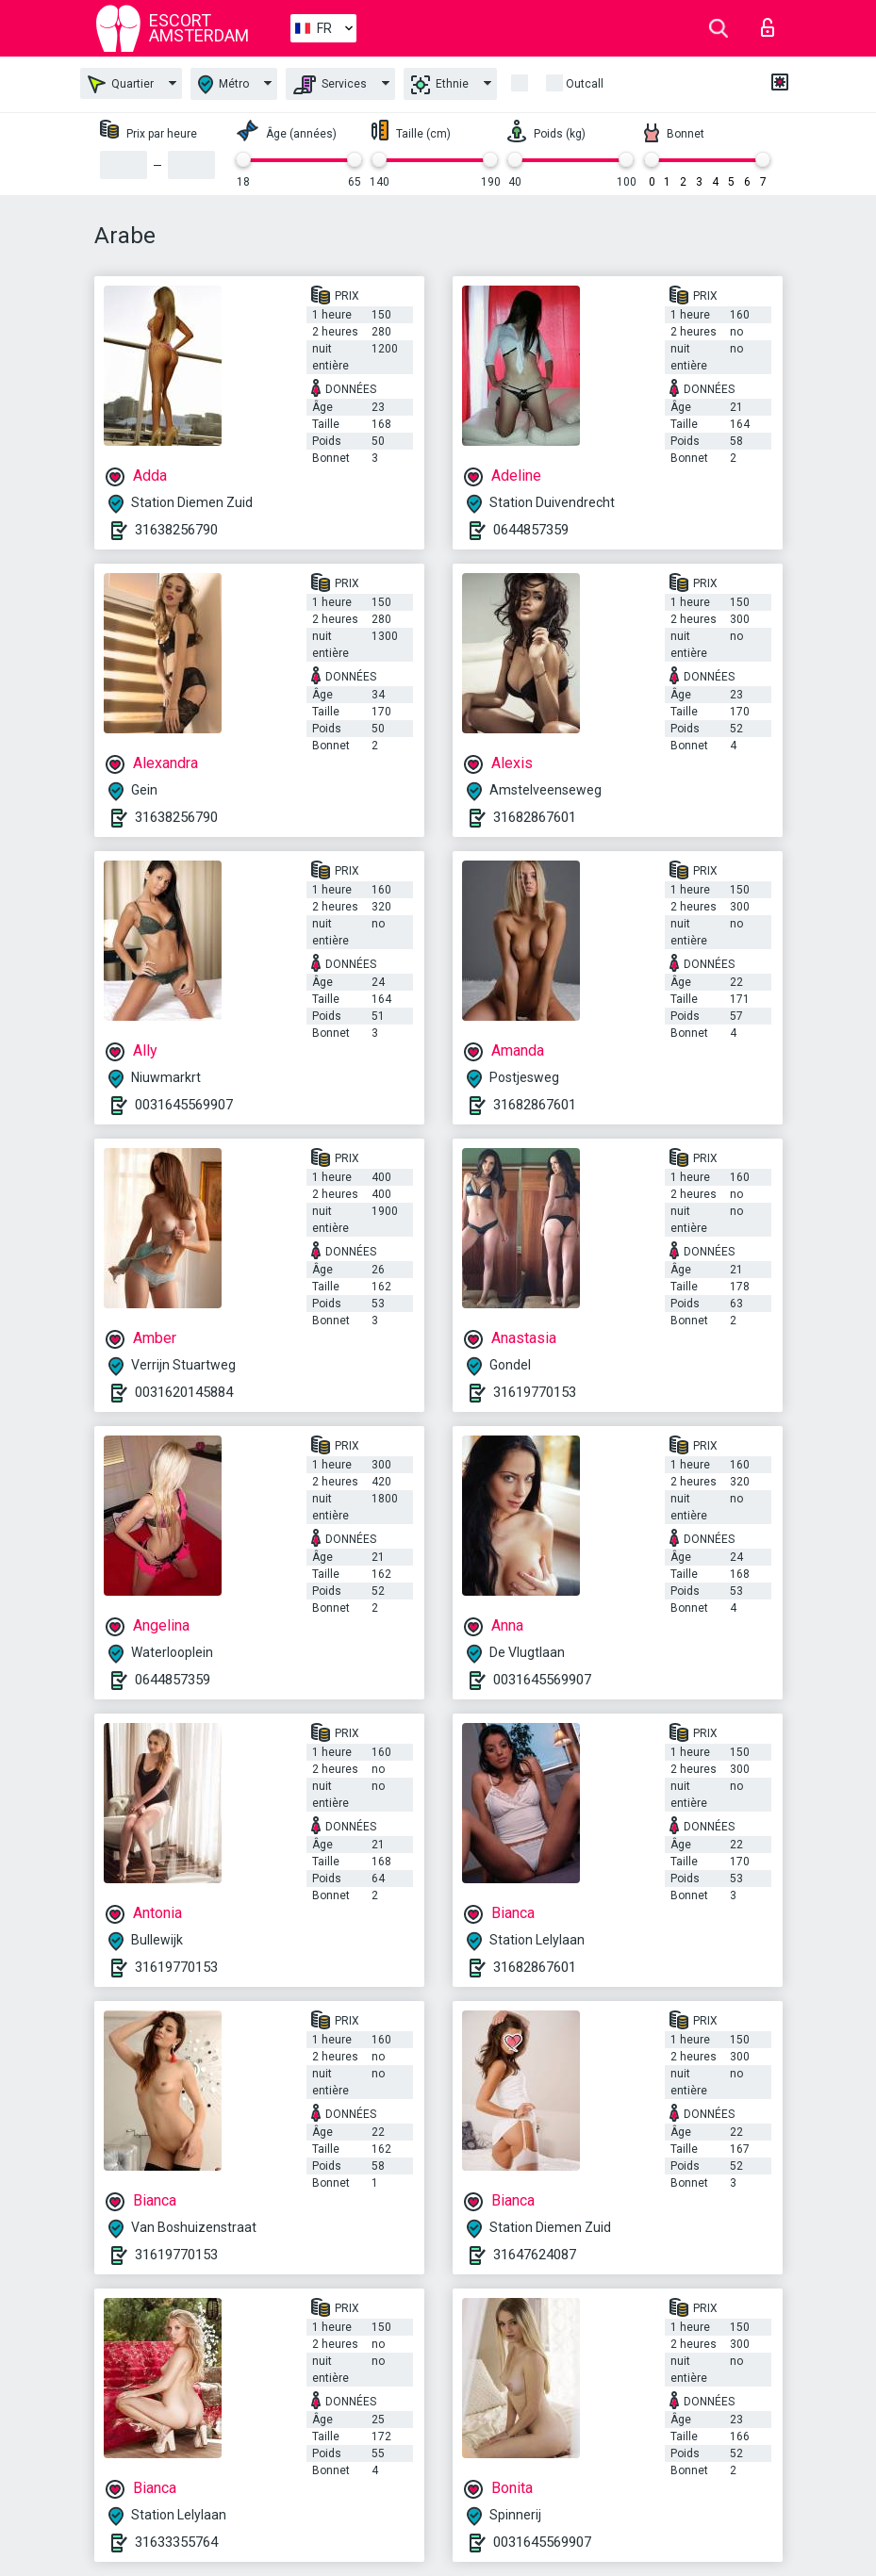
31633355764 (176, 2542)
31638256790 (176, 529)
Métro (223, 84)
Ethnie (440, 84)
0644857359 (531, 529)
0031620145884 (184, 1392)
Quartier (121, 84)
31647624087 (534, 2254)
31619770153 (534, 1392)
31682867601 (534, 817)
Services (330, 84)
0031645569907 (184, 1104)
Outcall (584, 83)
